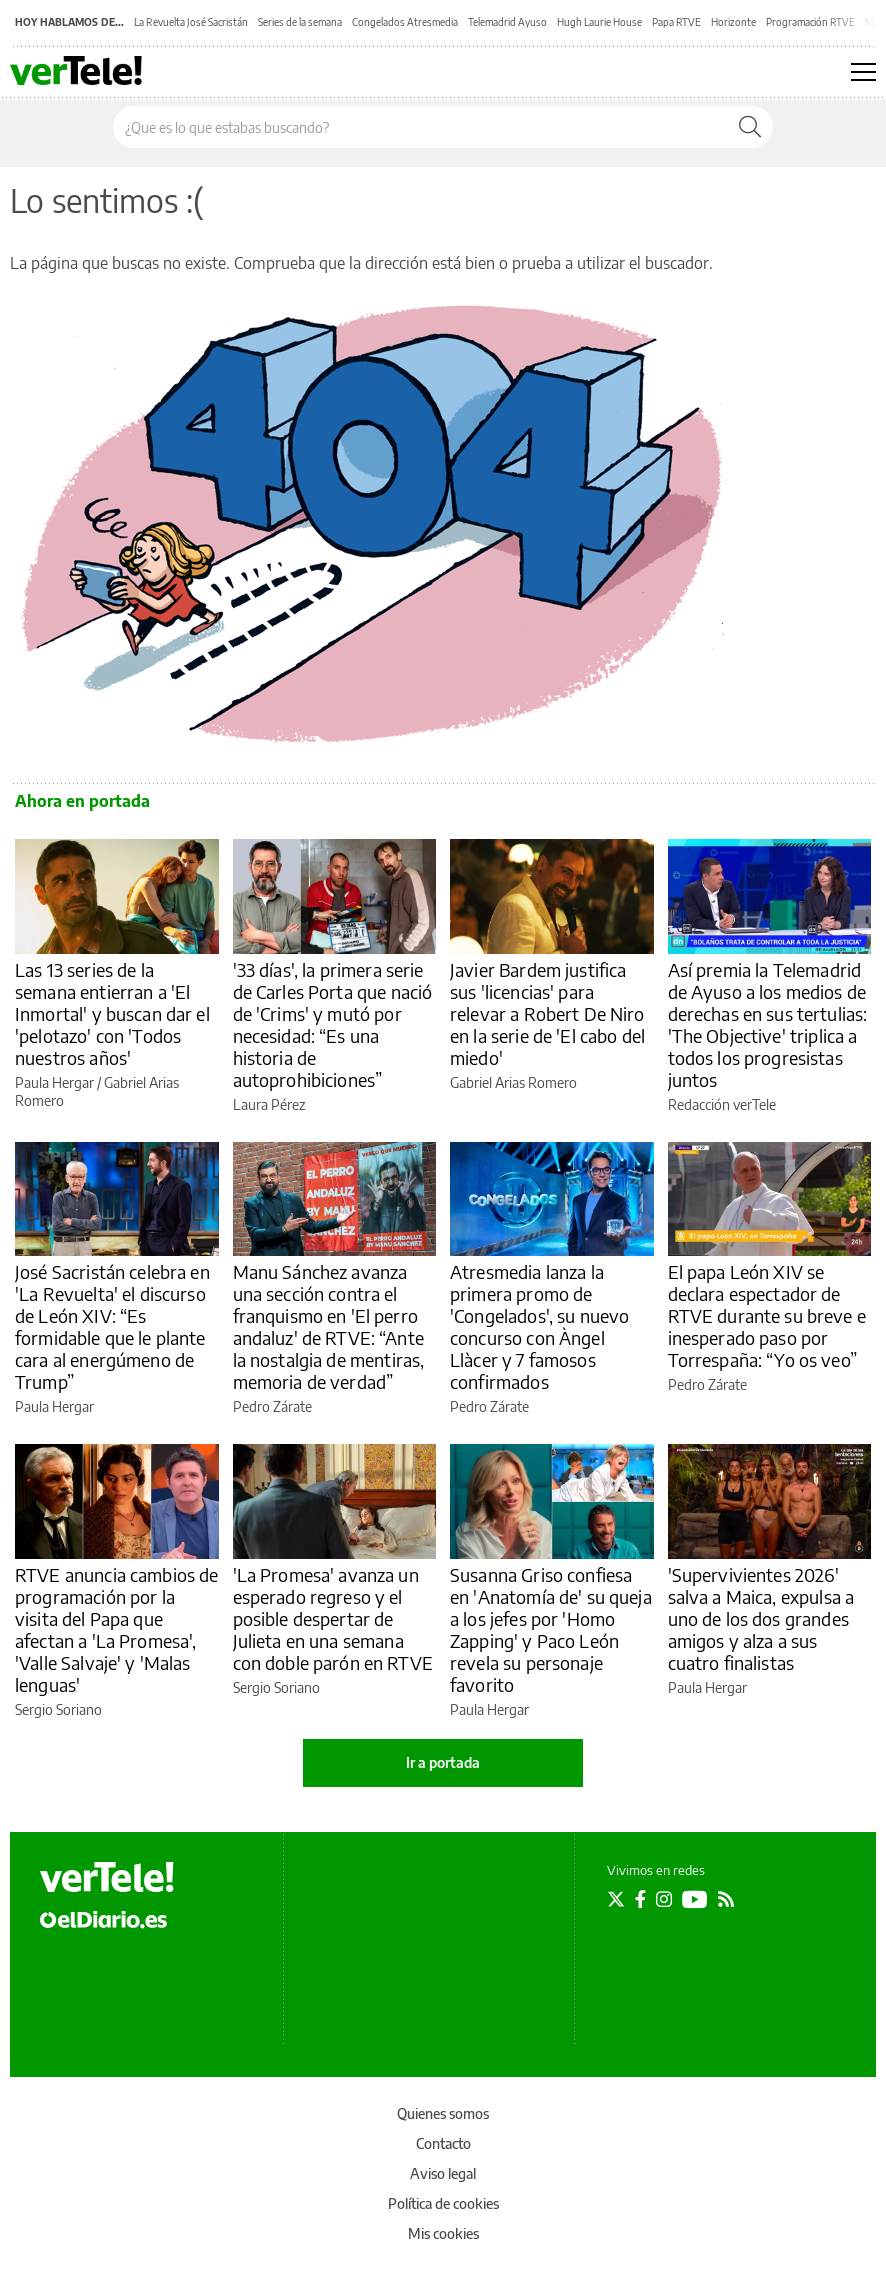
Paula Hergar (54, 1082)
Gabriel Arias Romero (513, 1082)
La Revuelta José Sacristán (191, 22)
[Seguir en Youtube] (695, 1899)
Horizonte (733, 22)
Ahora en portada (82, 801)
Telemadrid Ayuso (507, 22)
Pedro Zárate (272, 1406)
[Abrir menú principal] (863, 72)
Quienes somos (443, 2113)
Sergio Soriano (58, 1709)
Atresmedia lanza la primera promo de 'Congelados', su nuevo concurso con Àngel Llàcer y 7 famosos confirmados (539, 1326)
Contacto (443, 2143)
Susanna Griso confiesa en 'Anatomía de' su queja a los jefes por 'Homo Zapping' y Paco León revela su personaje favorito (551, 1629)
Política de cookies (443, 2203)
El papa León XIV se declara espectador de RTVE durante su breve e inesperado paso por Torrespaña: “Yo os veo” (767, 1315)
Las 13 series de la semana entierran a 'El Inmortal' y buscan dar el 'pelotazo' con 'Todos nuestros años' (112, 1013)
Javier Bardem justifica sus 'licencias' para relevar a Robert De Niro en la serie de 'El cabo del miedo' (547, 1013)
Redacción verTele (722, 1104)
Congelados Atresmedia (405, 22)
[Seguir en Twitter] (616, 1899)
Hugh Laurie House (599, 22)
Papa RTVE (676, 22)
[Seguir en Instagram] (664, 1899)
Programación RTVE (810, 22)
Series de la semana (300, 22)
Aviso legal (443, 2173)
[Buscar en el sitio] (420, 127)
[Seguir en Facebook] (640, 1899)
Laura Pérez (269, 1104)
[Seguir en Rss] (726, 1899)
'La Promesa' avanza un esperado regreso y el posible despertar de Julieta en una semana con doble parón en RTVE (333, 1618)
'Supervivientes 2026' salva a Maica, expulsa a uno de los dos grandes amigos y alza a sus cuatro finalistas (761, 1618)
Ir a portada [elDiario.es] (443, 1762)
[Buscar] (750, 127)
